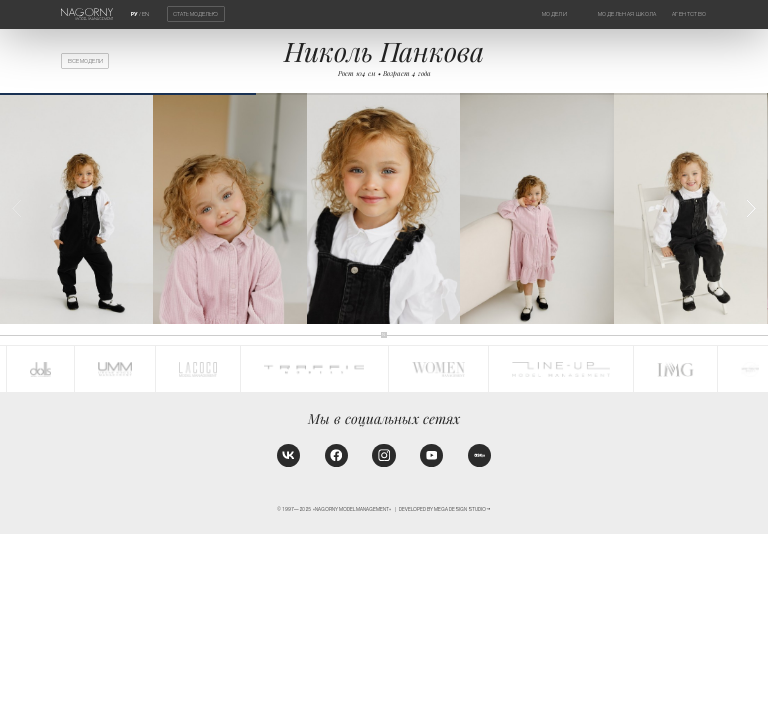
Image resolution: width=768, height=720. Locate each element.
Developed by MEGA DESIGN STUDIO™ (445, 509)
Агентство (689, 14)
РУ (134, 14)
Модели (554, 14)
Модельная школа (627, 14)
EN (145, 14)
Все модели (85, 61)
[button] (751, 208)
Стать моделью (195, 14)
